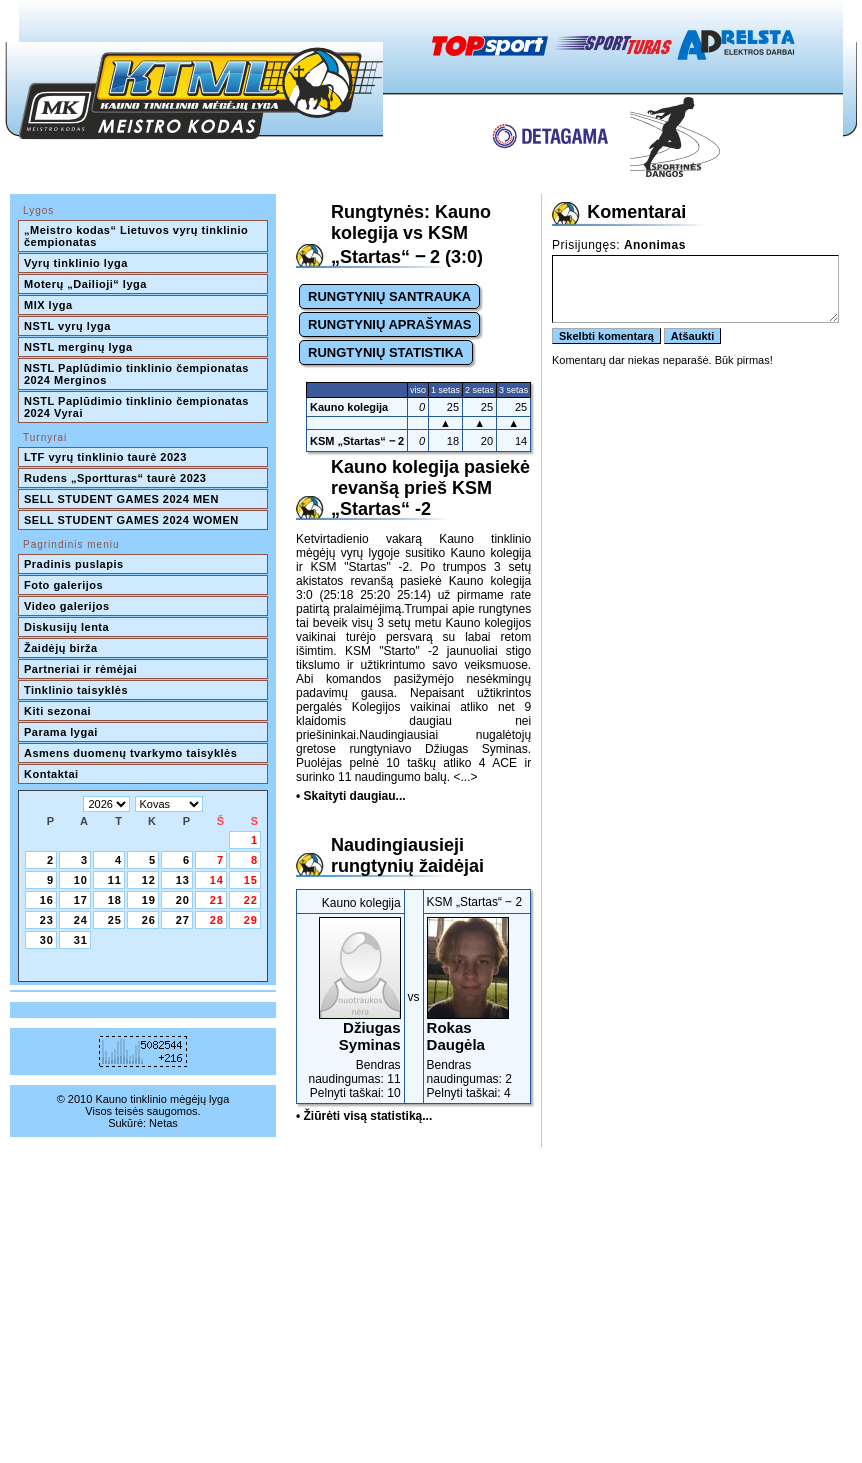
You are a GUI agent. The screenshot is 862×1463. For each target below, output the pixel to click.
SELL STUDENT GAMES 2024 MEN (121, 499)
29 (251, 920)
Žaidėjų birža (61, 648)
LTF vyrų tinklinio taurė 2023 (105, 457)
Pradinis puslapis (74, 564)
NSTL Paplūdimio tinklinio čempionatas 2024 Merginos (138, 374)
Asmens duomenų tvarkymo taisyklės (130, 753)
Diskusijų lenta (66, 627)
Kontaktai (51, 774)
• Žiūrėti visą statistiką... (364, 1116)
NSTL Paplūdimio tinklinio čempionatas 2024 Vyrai (138, 407)
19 (149, 900)
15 (251, 880)
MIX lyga (48, 305)
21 (217, 900)
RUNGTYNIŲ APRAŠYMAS (389, 324)
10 (81, 880)
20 (183, 900)
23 (47, 920)
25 (115, 920)
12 (149, 880)
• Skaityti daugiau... (351, 796)
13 (183, 880)
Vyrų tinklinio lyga (76, 263)
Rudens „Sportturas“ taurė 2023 (115, 478)
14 (217, 880)
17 (81, 900)
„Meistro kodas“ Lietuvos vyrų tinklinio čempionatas (138, 236)
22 (251, 900)
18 (115, 900)
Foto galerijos (63, 585)
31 (81, 940)
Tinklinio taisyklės (76, 690)
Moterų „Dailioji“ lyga (85, 284)
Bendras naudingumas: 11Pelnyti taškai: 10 (350, 1008)
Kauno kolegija (349, 407)
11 (115, 880)
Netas (163, 1123)
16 (47, 900)
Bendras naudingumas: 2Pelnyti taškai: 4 (477, 1008)
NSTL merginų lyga (78, 347)
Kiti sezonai (57, 711)
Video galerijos (67, 606)
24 (81, 920)
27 (183, 920)
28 (217, 920)
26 (149, 920)
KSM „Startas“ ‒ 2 (357, 441)
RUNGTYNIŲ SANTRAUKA (389, 296)
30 (47, 940)
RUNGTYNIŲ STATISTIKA (386, 352)
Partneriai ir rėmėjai (80, 669)
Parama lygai (61, 732)
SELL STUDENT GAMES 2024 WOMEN (131, 520)
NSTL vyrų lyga (67, 326)
